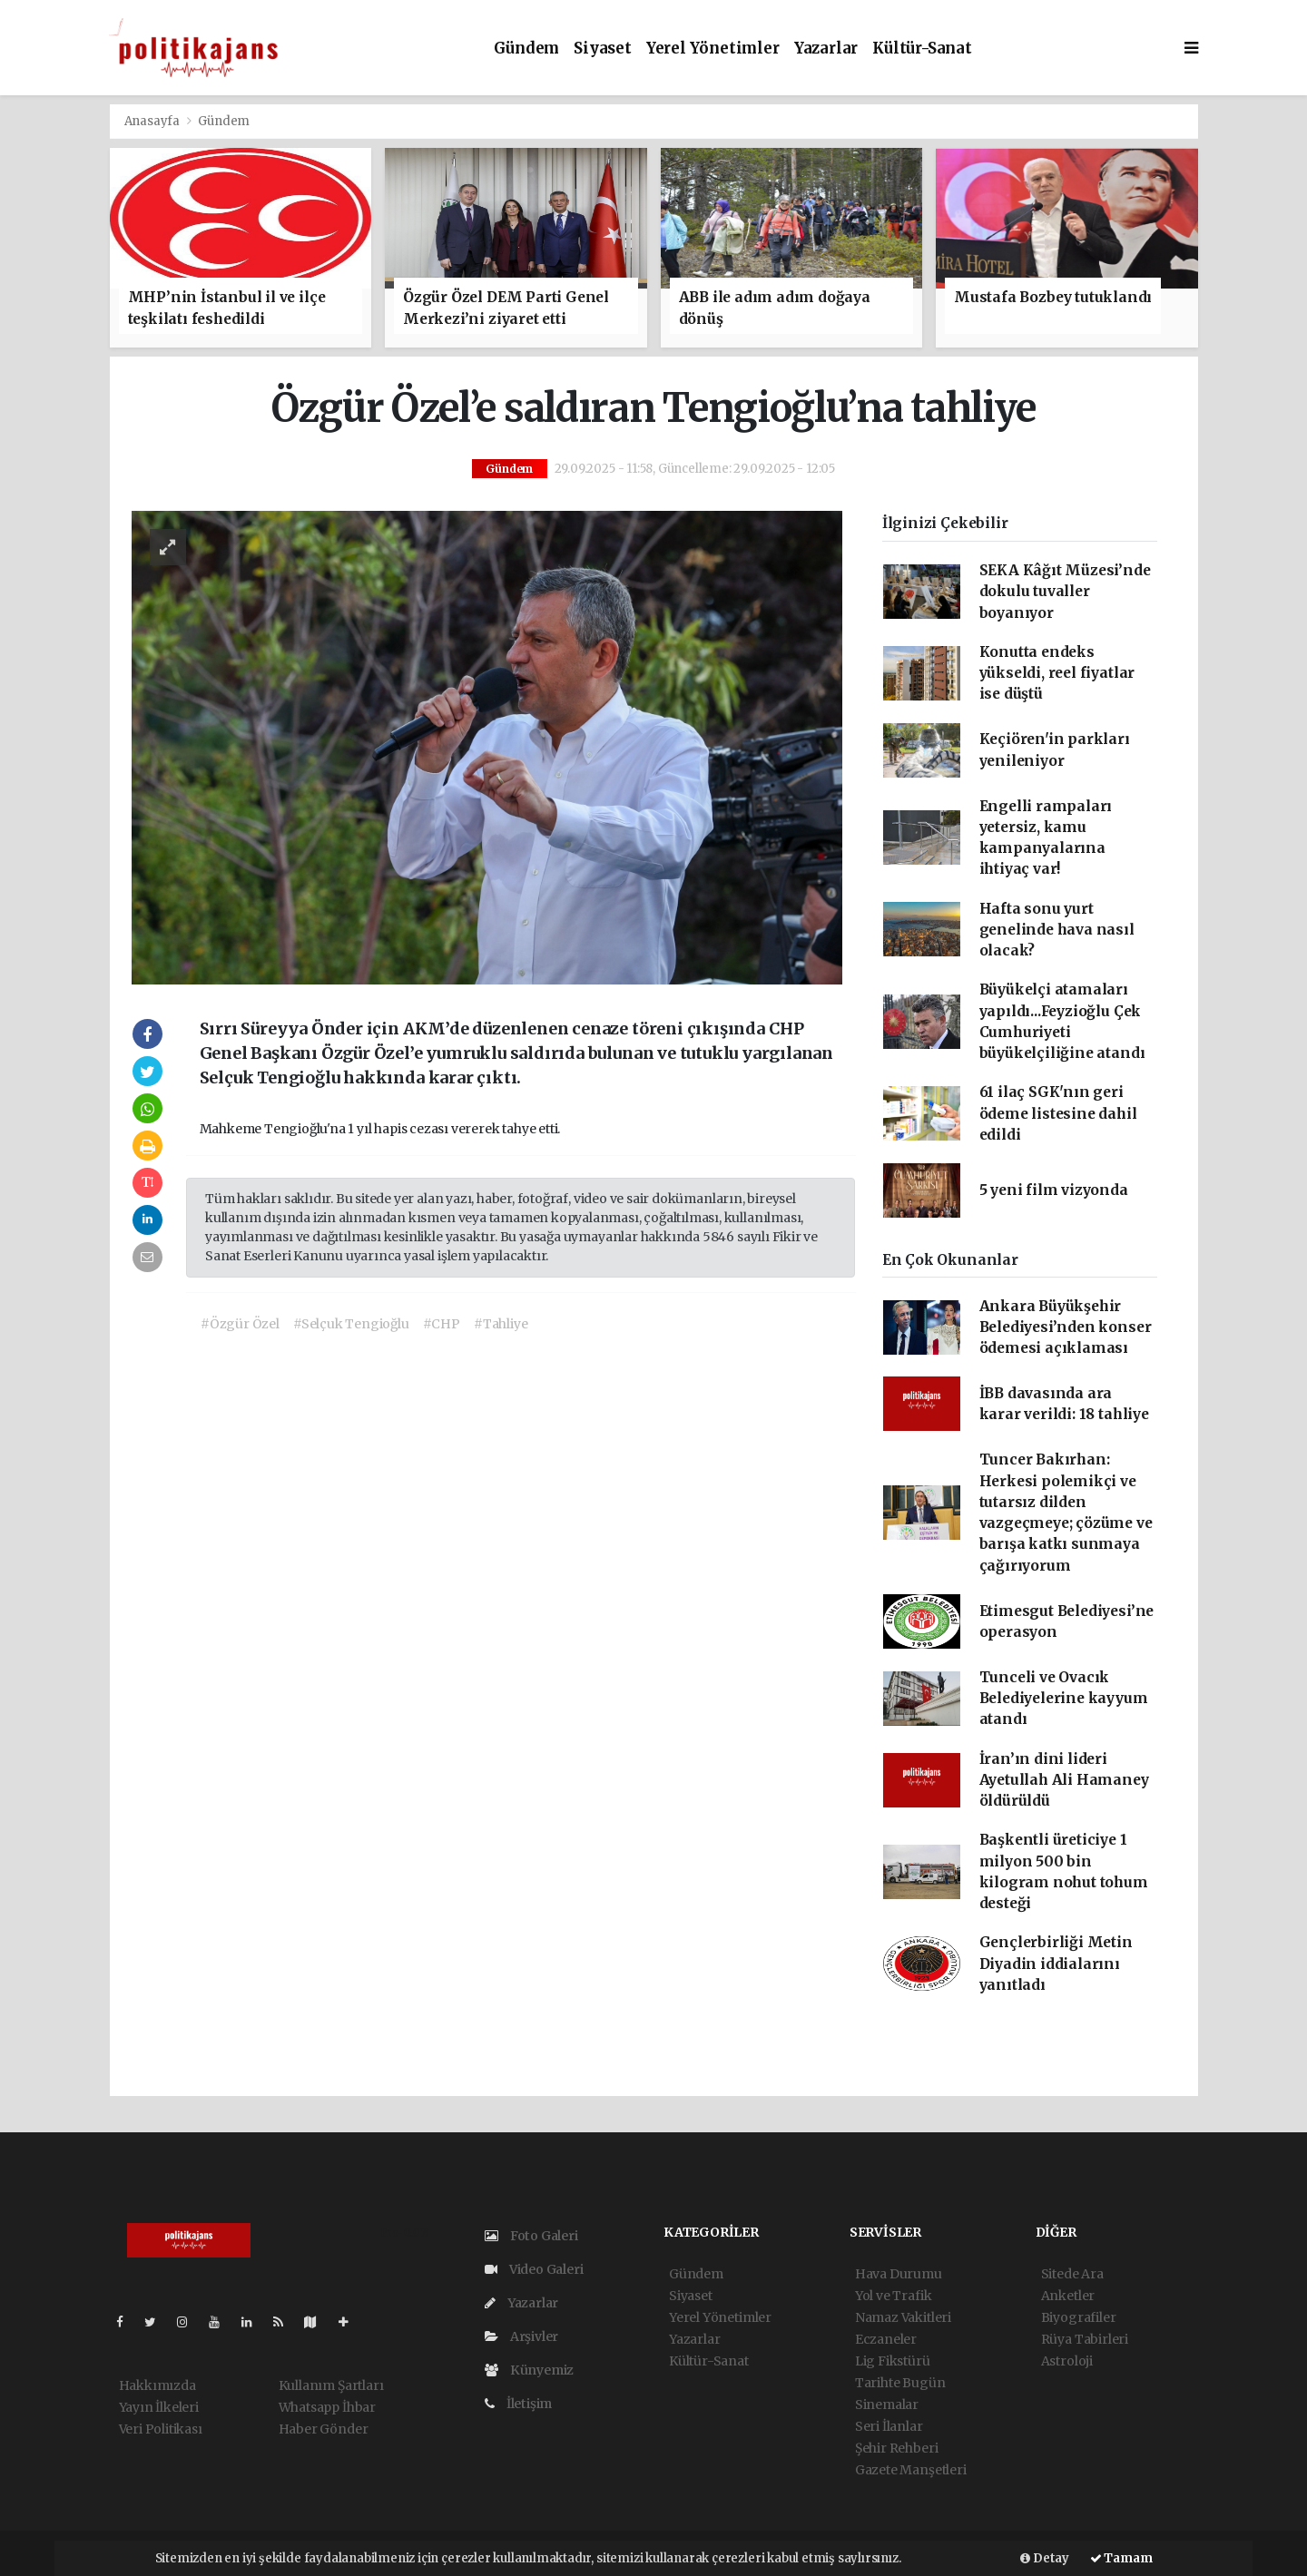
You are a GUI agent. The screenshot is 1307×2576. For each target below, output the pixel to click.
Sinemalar (887, 2404)
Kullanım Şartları (331, 2385)
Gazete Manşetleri (911, 2470)
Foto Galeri (531, 2236)
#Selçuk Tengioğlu (351, 1324)
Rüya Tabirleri (1084, 2339)
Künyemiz (529, 2370)
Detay (1044, 2558)
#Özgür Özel (240, 1324)
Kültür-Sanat (922, 48)
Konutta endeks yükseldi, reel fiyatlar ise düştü (1057, 673)
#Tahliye (500, 1324)
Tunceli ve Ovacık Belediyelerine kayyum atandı (1063, 1699)
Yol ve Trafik (893, 2295)
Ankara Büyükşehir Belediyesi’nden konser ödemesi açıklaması (1065, 1327)
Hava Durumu (898, 2274)
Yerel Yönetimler (713, 48)
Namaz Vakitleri (903, 2317)
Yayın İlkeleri (159, 2407)
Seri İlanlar (889, 2426)
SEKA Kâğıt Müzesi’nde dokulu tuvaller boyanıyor (1065, 592)
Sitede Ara (1072, 2274)
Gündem (526, 48)
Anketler (1068, 2295)
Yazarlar (826, 48)
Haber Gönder (324, 2429)
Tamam (1121, 2558)
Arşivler (521, 2336)
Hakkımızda (157, 2385)
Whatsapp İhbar (327, 2407)
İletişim (518, 2403)
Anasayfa (153, 121)
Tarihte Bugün (900, 2383)
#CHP (441, 1324)
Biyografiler (1078, 2317)
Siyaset (603, 48)
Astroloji (1067, 2361)
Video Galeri (534, 2269)
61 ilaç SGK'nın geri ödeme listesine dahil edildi (1058, 1113)
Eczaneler (886, 2339)
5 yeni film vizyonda (1053, 1190)
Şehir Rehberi (896, 2448)
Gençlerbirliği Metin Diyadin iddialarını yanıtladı (1056, 1963)
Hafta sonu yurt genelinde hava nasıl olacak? (1057, 930)
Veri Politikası (160, 2429)
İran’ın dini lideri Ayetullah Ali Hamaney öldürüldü (1064, 1780)
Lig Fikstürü (892, 2361)
